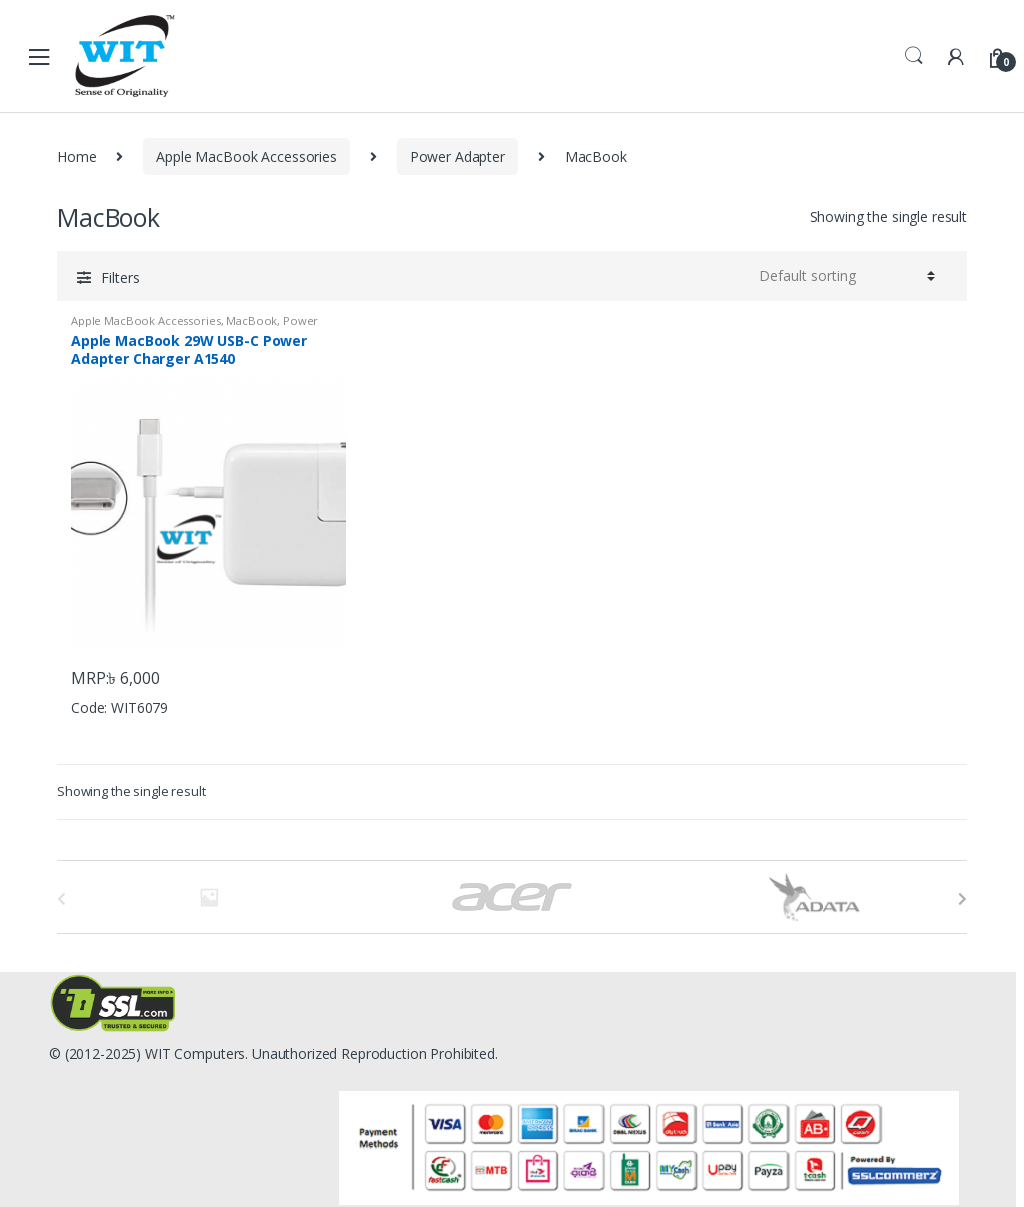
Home (76, 156)
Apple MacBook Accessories (246, 156)
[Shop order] (847, 276)
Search (914, 56)
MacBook (251, 320)
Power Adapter (457, 156)
